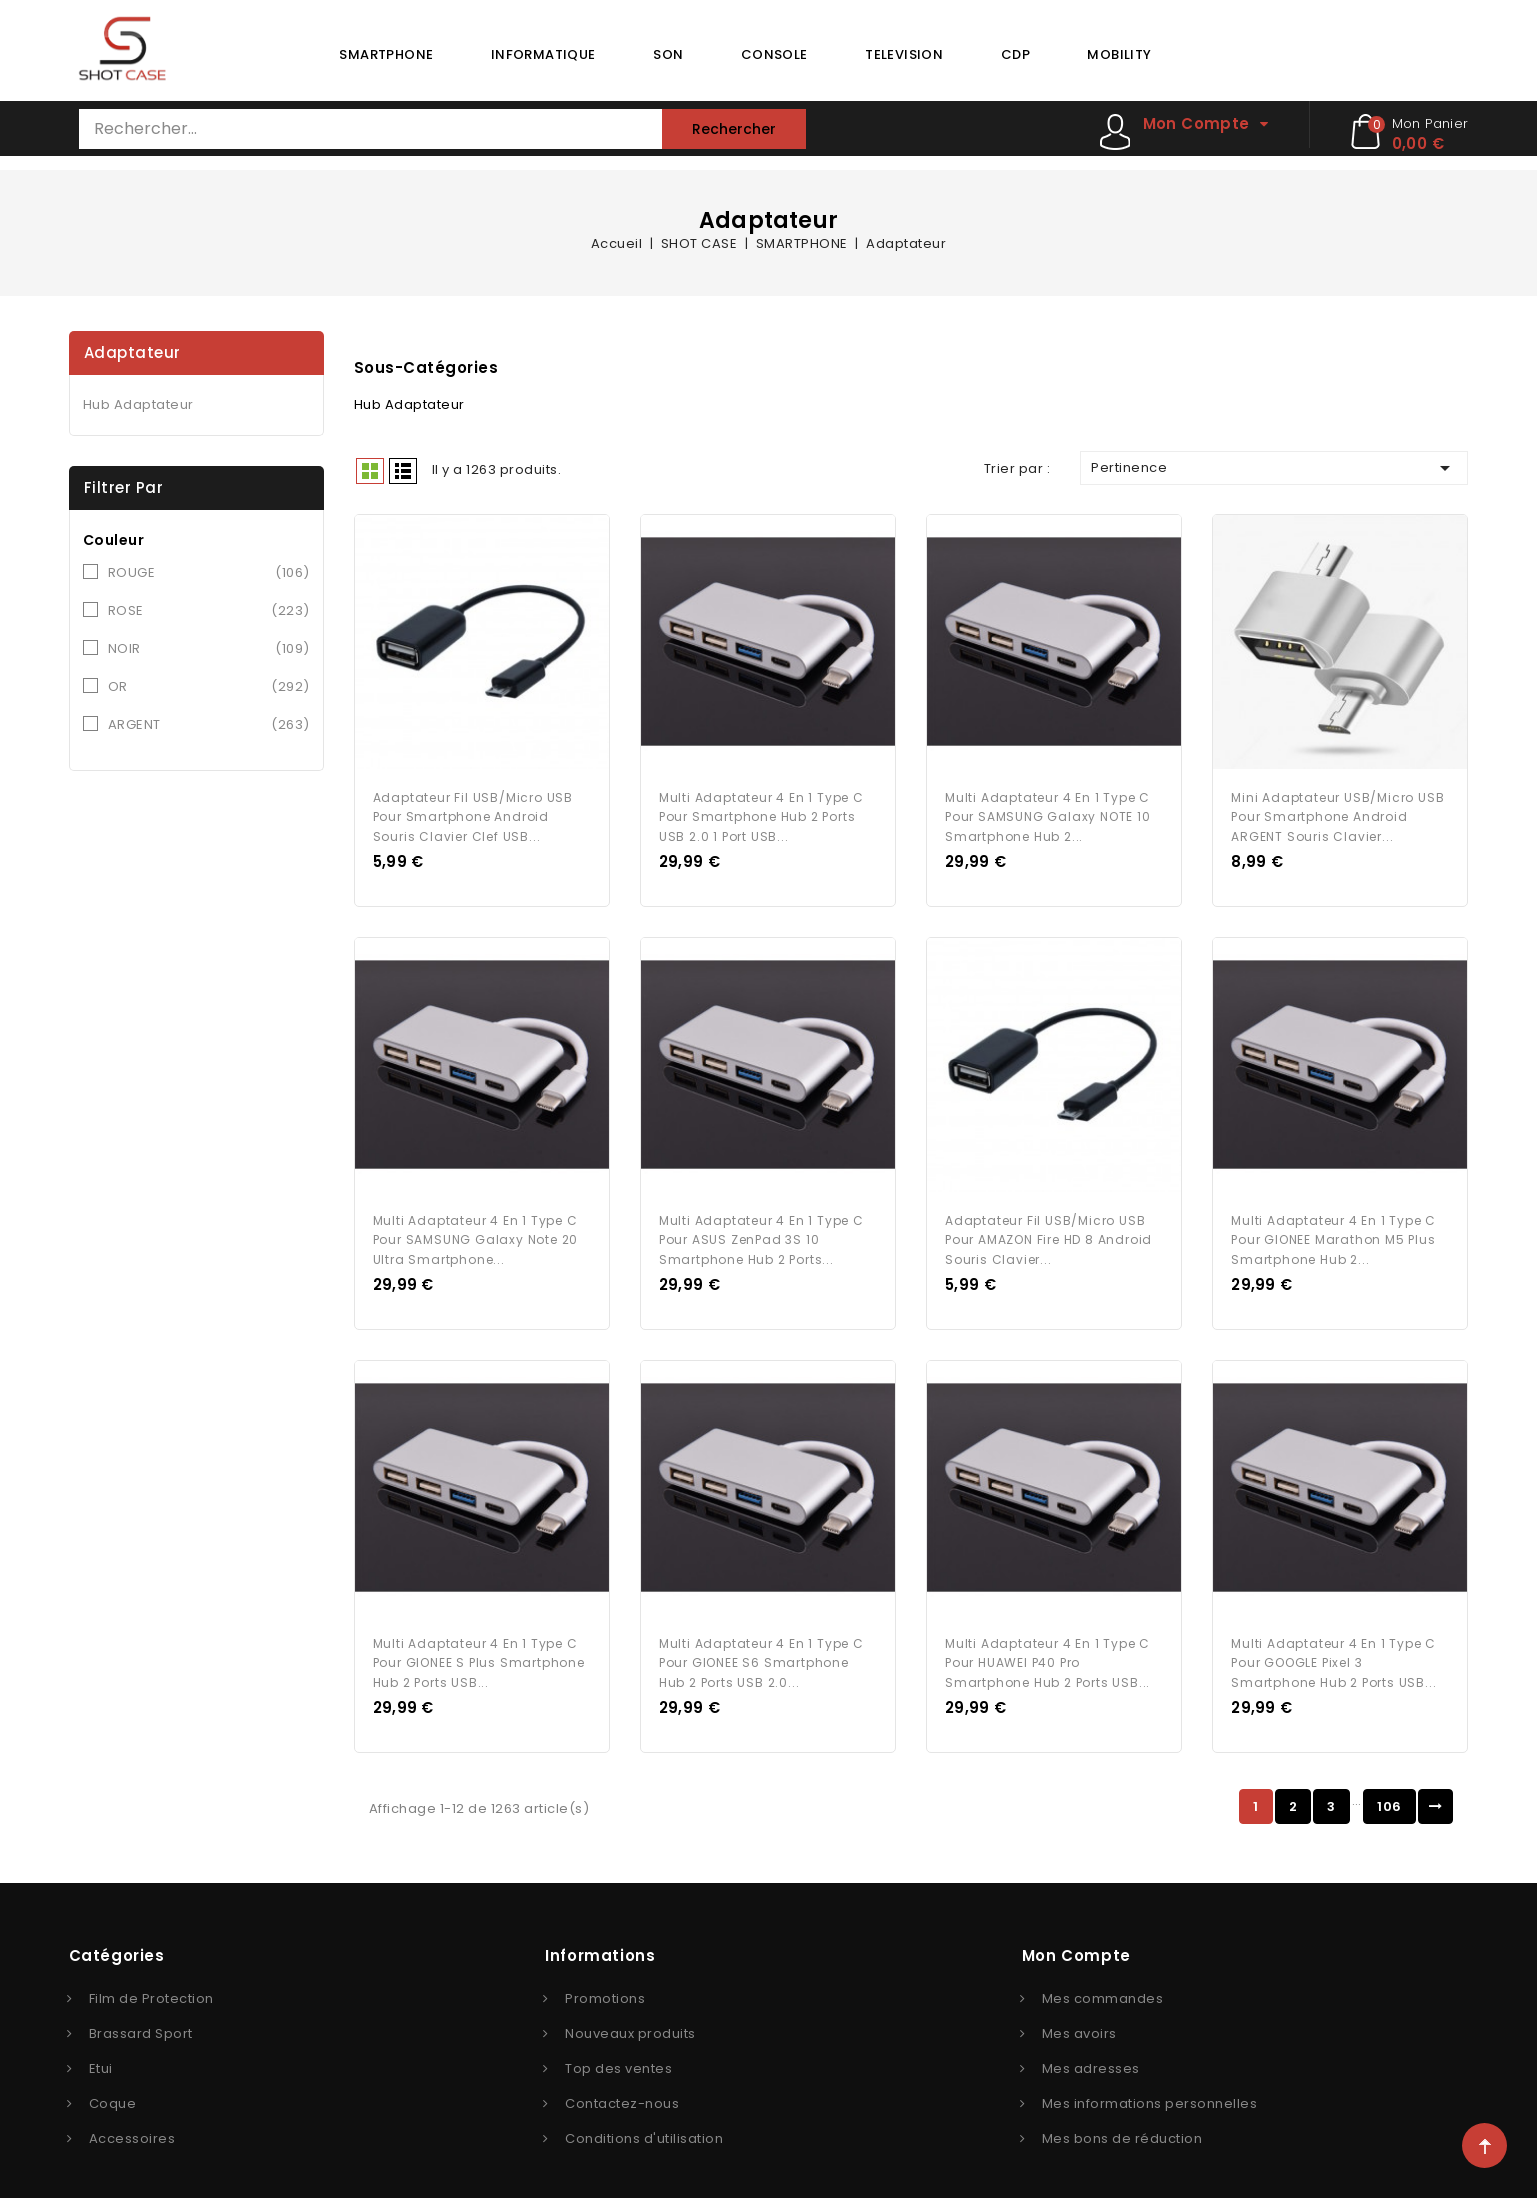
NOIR (209, 649)
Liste (403, 471)
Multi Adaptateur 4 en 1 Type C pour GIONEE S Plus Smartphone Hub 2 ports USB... (479, 1642)
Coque (113, 2082)
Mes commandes (1103, 1977)
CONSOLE (774, 54)
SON (668, 54)
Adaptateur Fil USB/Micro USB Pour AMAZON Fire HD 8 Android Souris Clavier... (1048, 1226)
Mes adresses (1091, 2047)
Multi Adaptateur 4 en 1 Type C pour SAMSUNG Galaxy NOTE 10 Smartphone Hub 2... (1048, 810)
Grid (370, 471)
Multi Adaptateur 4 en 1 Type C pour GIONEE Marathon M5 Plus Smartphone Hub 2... (1333, 1226)
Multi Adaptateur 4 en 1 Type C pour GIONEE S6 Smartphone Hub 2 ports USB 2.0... (761, 1642)
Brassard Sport (141, 2012)
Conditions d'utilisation (644, 2117)
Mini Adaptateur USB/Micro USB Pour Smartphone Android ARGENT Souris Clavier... (1337, 810)
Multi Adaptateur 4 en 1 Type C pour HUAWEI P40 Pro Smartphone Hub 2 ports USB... (1047, 1642)
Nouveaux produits (630, 2012)
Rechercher (734, 129)
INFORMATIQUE (543, 54)
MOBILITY (1119, 54)
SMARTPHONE (386, 54)
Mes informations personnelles (1150, 2082)
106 (1389, 1785)
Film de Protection (151, 1977)
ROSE (209, 611)
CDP (1015, 54)
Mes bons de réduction (1122, 2117)
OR (209, 687)
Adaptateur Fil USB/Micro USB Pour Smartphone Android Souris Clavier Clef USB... (473, 810)
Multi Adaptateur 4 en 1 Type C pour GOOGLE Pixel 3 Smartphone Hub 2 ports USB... (1333, 1642)
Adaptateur (132, 352)
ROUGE (209, 573)
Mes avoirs (1079, 2012)
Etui (101, 2047)
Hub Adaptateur (138, 404)
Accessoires (132, 2117)
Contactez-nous (622, 2082)
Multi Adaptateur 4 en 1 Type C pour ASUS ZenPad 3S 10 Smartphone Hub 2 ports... (761, 1226)
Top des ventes (618, 2047)
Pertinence (1274, 468)
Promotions (605, 1977)
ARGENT (209, 725)
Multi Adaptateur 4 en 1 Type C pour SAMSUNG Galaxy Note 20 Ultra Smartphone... (476, 1226)
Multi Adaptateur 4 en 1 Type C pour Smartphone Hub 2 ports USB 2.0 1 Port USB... (761, 810)
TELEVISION (904, 54)
